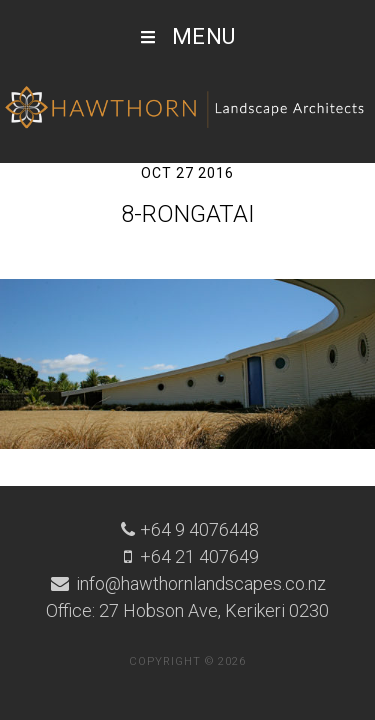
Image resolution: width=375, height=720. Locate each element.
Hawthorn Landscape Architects (187, 108)
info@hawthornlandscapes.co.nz (199, 583)
